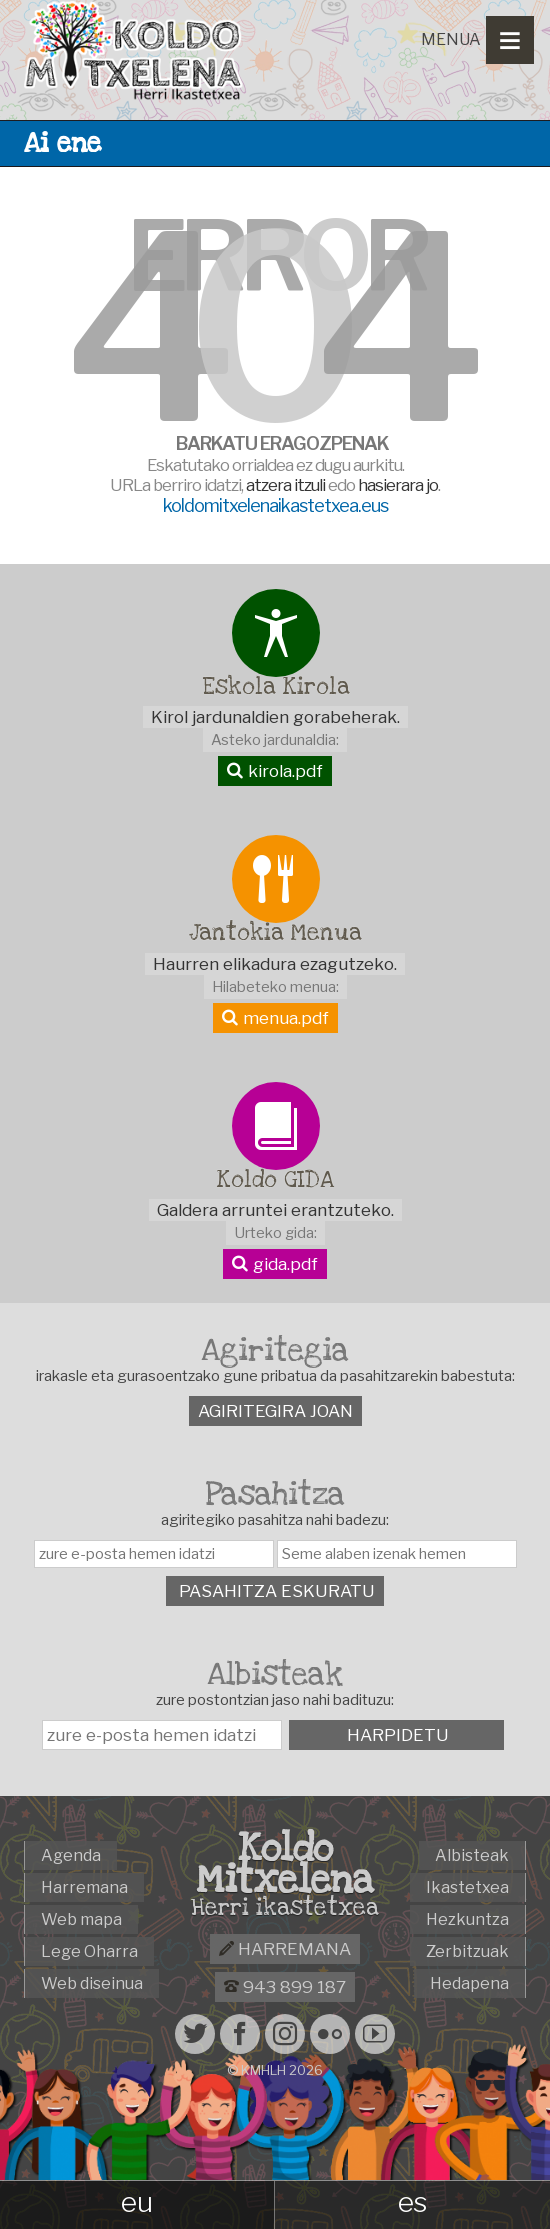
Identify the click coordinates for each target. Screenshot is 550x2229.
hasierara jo (398, 485)
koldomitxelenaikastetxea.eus (275, 505)
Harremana (285, 1949)
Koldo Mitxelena (285, 1864)
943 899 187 (285, 1987)
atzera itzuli (285, 485)
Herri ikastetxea (285, 1908)
